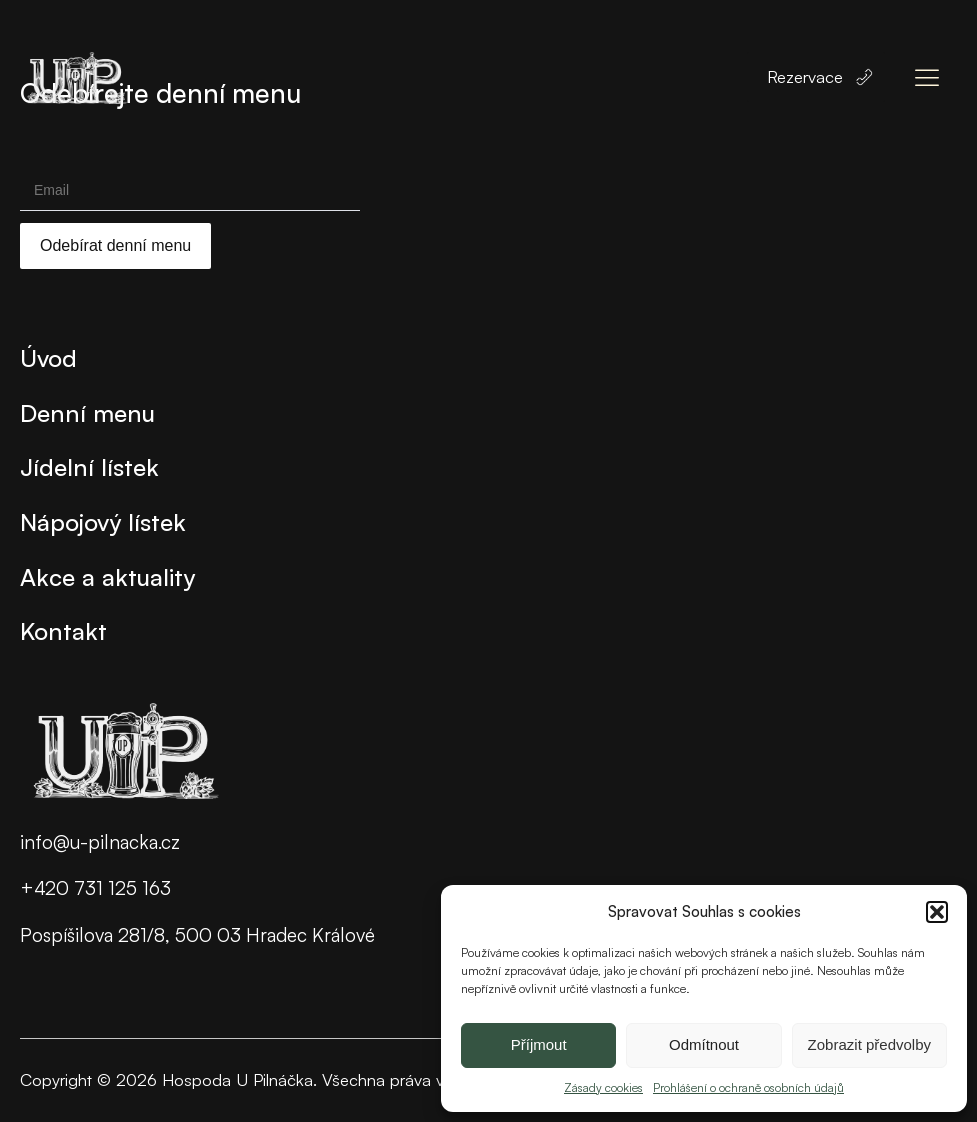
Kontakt (63, 631)
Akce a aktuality (107, 577)
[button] (937, 912)
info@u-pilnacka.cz (100, 842)
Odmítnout (704, 1044)
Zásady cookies (603, 1087)
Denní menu (87, 413)
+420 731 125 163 (95, 888)
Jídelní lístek (89, 467)
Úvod (48, 358)
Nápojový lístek (103, 522)
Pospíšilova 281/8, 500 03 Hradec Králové (197, 935)
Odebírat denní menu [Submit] (115, 245)
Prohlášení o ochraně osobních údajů (748, 1087)
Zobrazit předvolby (869, 1044)
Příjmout (539, 1044)
